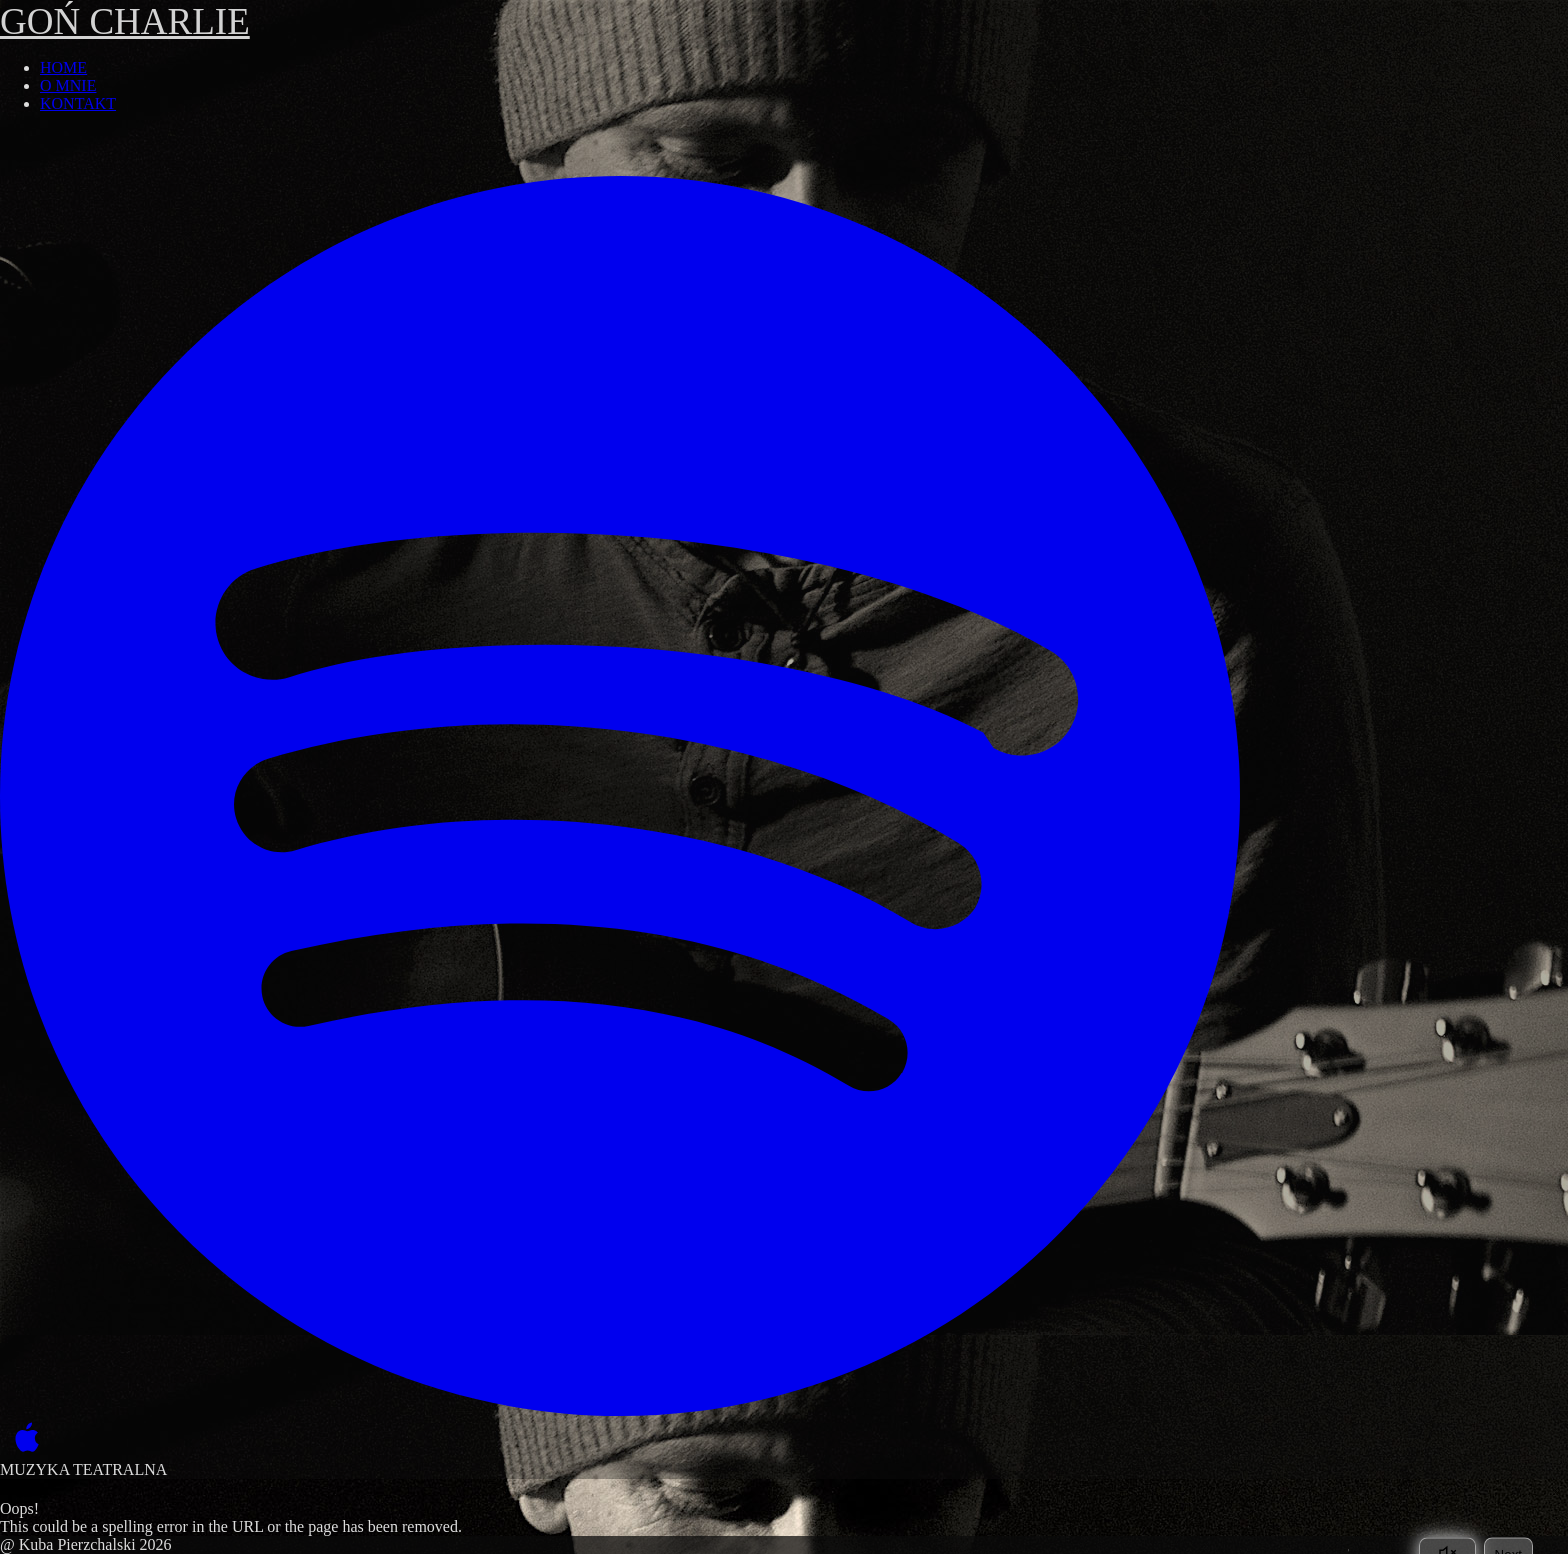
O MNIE (68, 85)
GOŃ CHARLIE (125, 21)
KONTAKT (78, 103)
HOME (63, 67)
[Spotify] (620, 796)
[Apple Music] (22, 1438)
